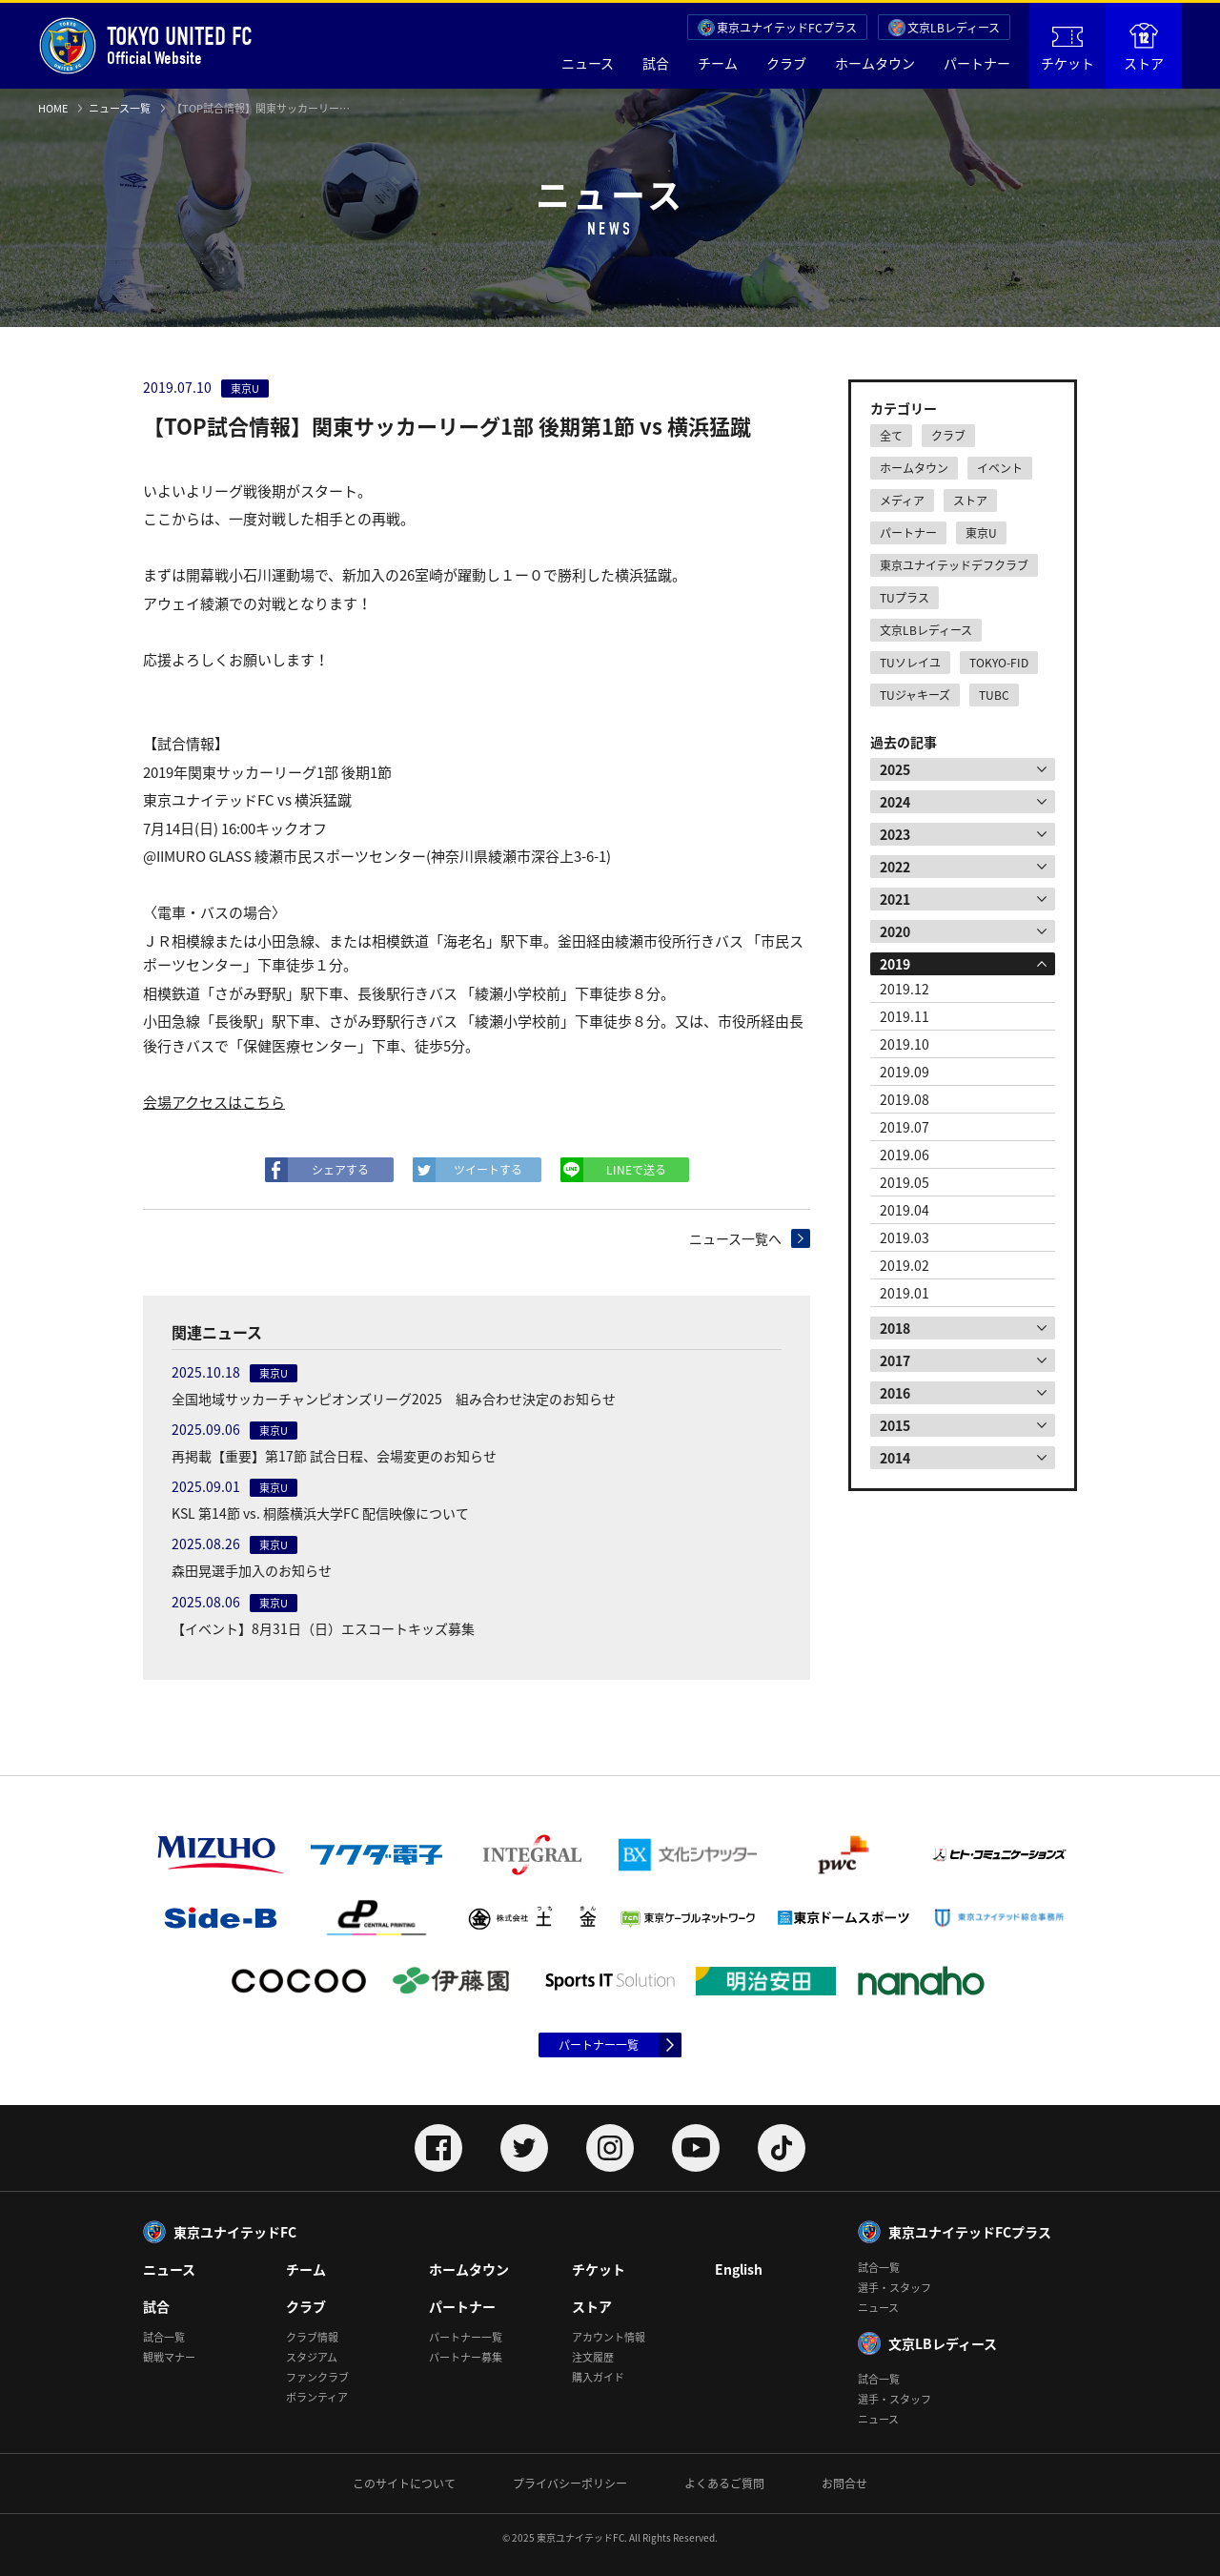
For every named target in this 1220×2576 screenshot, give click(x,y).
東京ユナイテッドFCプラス (787, 27)
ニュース (587, 62)
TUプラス (904, 597)
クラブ (786, 62)
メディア (902, 500)
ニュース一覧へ (735, 1238)
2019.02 (904, 1265)
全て (891, 435)
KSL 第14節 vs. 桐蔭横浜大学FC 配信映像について (320, 1513)
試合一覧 (164, 2337)
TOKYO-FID (998, 662)
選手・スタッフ (894, 2288)
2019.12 (904, 988)
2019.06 (904, 1154)
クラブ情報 (312, 2337)
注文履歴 (593, 2357)
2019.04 (904, 1209)
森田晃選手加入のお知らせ (252, 1570)
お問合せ (844, 2483)
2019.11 (904, 1016)
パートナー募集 (465, 2357)
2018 (895, 1328)
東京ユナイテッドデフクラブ (954, 565)
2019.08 (904, 1099)
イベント (1000, 468)
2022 (895, 866)
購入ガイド (598, 2377)
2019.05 (904, 1182)
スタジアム (311, 2357)
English (738, 2269)
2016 (895, 1392)
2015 (895, 1425)
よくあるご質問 (724, 2483)
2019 (895, 963)
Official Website (145, 45)
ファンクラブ (317, 2377)
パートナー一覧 (599, 2045)
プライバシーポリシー (570, 2483)
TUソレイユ (910, 662)
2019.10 (904, 1043)
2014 (895, 1457)
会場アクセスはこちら (214, 1102)
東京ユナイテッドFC (234, 2231)
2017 (895, 1360)
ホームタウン (875, 62)
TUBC (994, 695)
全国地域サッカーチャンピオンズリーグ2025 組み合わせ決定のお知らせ (394, 1398)
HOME (53, 108)
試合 (655, 62)
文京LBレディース (953, 27)
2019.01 (904, 1292)
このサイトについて (404, 2483)
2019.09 (904, 1071)
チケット (1067, 49)
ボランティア (317, 2397)
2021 (895, 899)
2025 (895, 769)
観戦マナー (169, 2357)
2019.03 (904, 1237)
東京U (981, 533)
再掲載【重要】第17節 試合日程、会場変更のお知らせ (334, 1455)
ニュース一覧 (120, 108)
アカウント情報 (608, 2337)
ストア (1144, 47)
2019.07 (904, 1126)
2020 (895, 931)
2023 (895, 834)
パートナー (977, 62)
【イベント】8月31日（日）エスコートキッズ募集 (323, 1628)
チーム (718, 62)
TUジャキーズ (915, 695)
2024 (895, 801)
